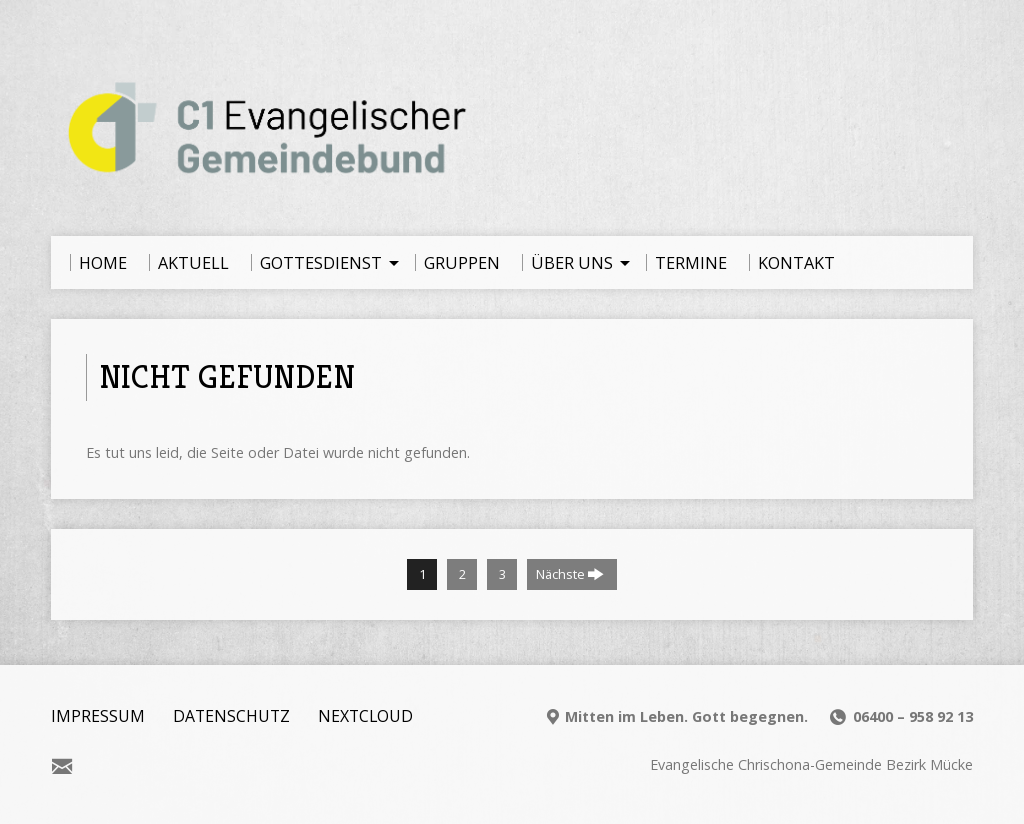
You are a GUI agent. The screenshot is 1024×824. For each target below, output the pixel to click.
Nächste (570, 574)
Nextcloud (365, 716)
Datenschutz (231, 716)
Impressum (98, 716)
